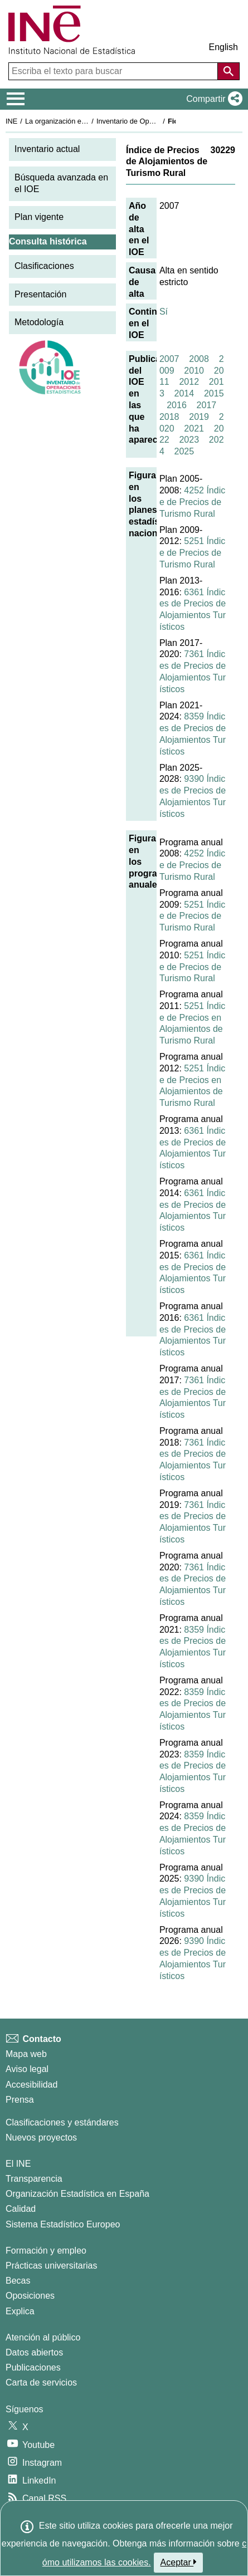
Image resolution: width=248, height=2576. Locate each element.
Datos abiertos (34, 2352)
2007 (169, 359)
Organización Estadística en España (77, 2193)
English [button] (223, 47)
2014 (184, 393)
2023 (189, 439)
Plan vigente (39, 217)
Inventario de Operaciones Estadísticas (158, 121)
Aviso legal (27, 2069)
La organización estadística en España (86, 121)
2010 (194, 370)
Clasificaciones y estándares (62, 2122)
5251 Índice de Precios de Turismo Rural (192, 552)
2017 (207, 405)
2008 (199, 359)
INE (11, 121)
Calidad (21, 2208)
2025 (184, 451)
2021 (194, 428)
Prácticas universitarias (52, 2265)
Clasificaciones (44, 266)
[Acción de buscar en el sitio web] (228, 71)
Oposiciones (30, 2295)
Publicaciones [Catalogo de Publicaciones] (33, 2367)
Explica (20, 2311)
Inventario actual (47, 149)
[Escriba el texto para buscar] (114, 71)
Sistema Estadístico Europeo (63, 2224)
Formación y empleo (46, 2250)
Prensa (20, 2099)
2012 (189, 381)
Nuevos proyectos (41, 2137)
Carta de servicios (41, 2382)
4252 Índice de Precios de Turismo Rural (192, 502)
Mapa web (26, 2054)
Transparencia (34, 2178)
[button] (212, 99)
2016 (177, 405)
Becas (18, 2280)
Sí (163, 311)
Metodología (39, 322)
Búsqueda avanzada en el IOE (61, 183)
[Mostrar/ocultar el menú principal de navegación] (16, 99)
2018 (169, 417)
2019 (199, 417)
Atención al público (43, 2337)
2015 (214, 393)
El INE (18, 2163)
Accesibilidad (31, 2084)
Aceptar (179, 2562)
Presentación (40, 294)
